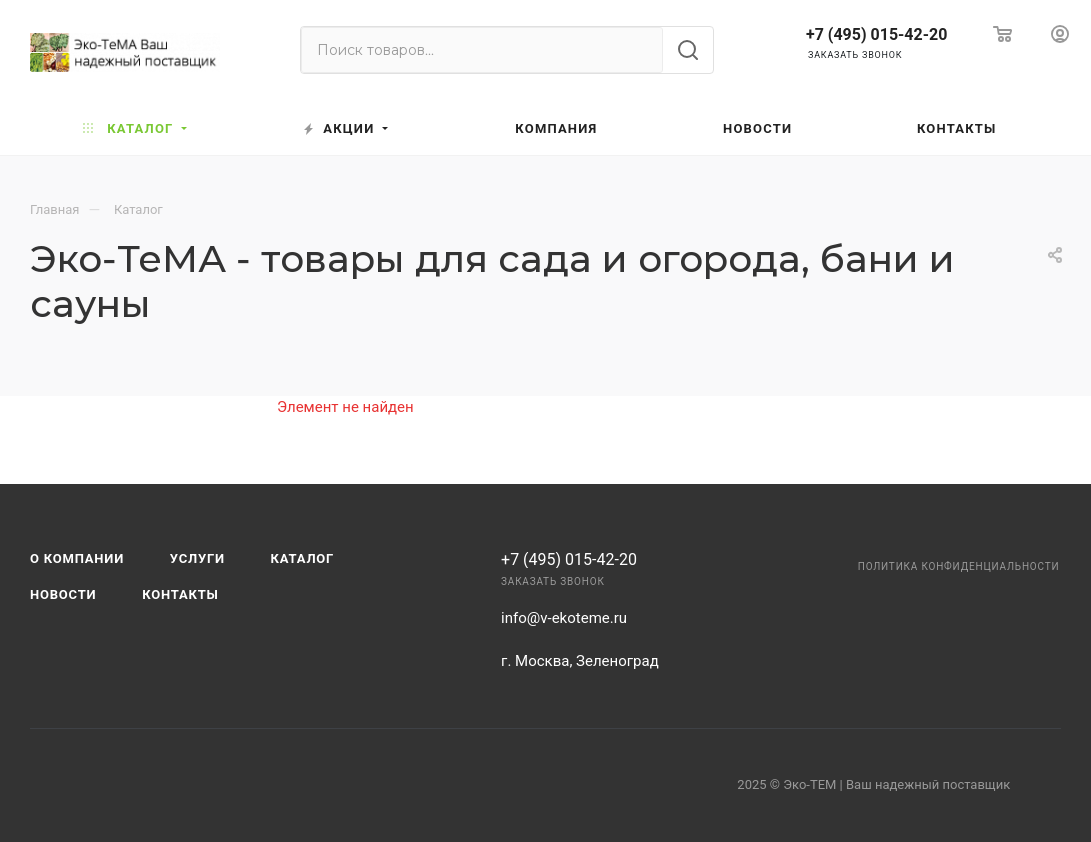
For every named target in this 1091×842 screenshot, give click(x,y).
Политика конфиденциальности (959, 566)
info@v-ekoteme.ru (564, 618)
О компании (77, 558)
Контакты (180, 594)
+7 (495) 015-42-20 (876, 34)
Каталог (303, 558)
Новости (63, 594)
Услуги (197, 558)
